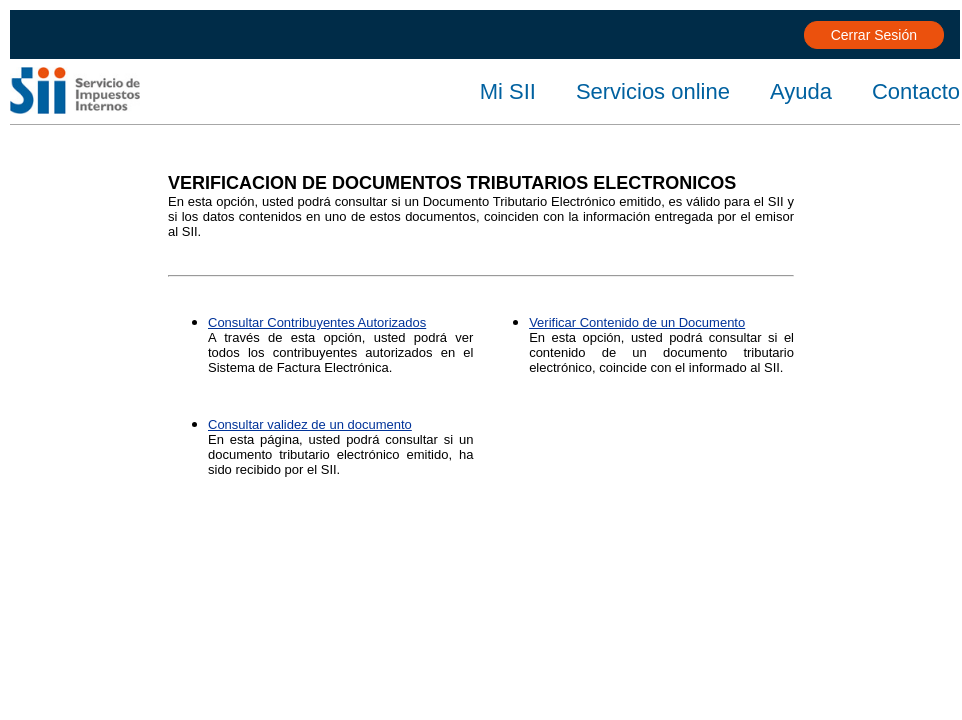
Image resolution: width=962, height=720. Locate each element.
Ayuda (801, 91)
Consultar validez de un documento (310, 424)
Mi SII (508, 91)
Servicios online (653, 91)
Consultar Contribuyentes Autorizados (317, 322)
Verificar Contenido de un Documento (637, 322)
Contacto (916, 91)
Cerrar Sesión (874, 35)
